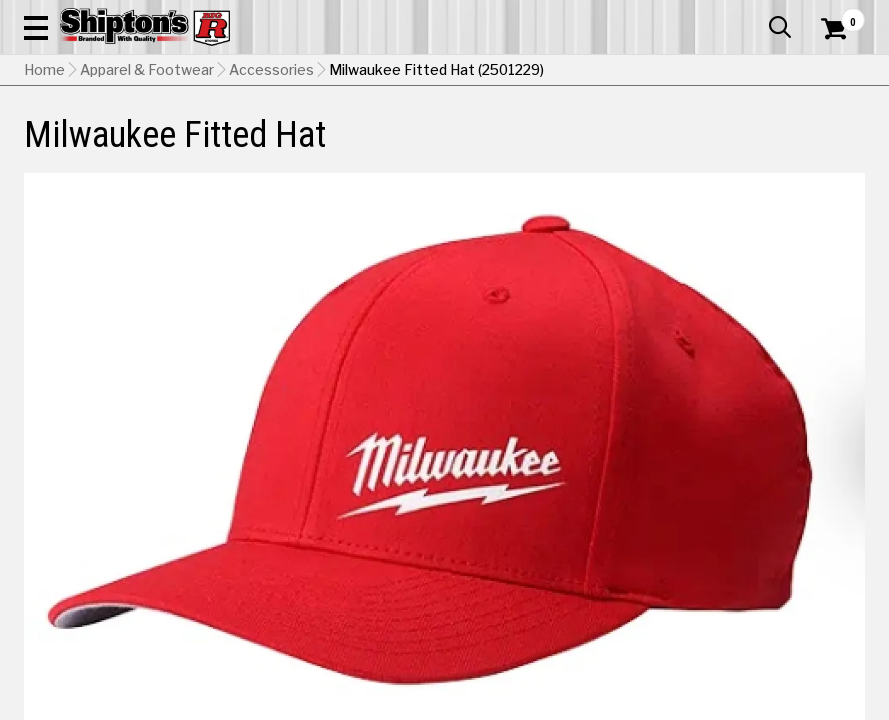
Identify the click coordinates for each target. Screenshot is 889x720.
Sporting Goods (768, 147)
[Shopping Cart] (831, 55)
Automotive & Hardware (203, 147)
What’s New (753, 15)
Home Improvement (495, 147)
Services (837, 15)
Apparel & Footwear (76, 147)
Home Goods (396, 147)
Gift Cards (665, 15)
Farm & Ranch (314, 147)
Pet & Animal (682, 147)
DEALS (843, 147)
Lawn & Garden (598, 147)
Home (44, 195)
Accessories (271, 195)
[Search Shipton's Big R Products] (487, 72)
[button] (553, 72)
